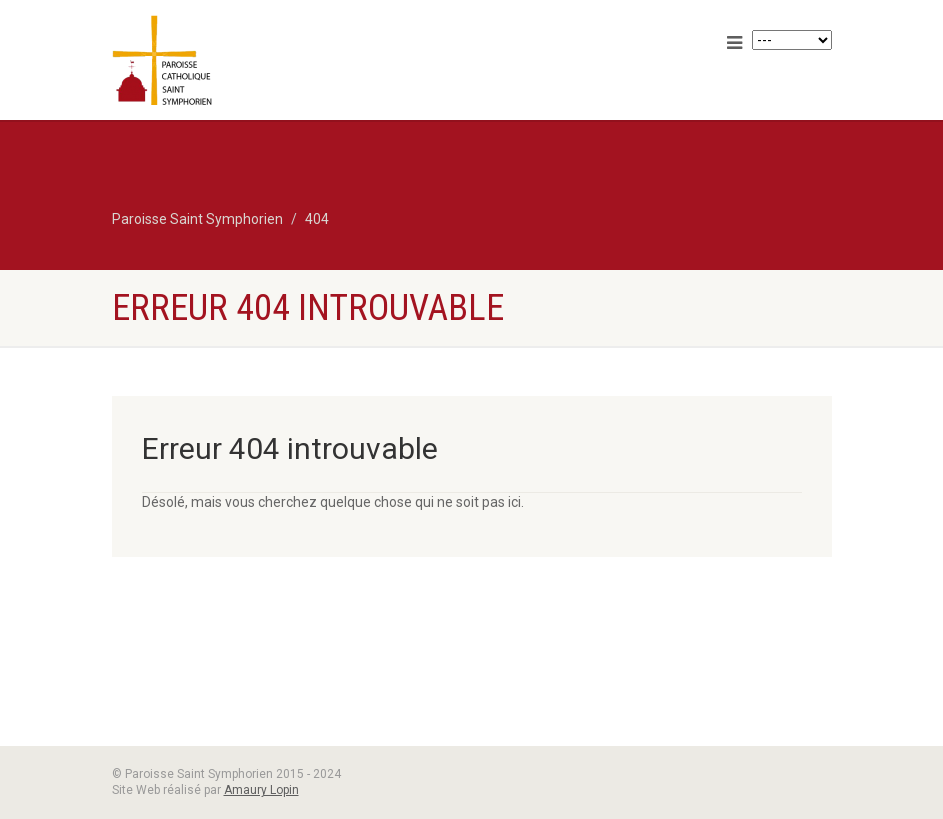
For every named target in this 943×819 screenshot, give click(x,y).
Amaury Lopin (261, 790)
